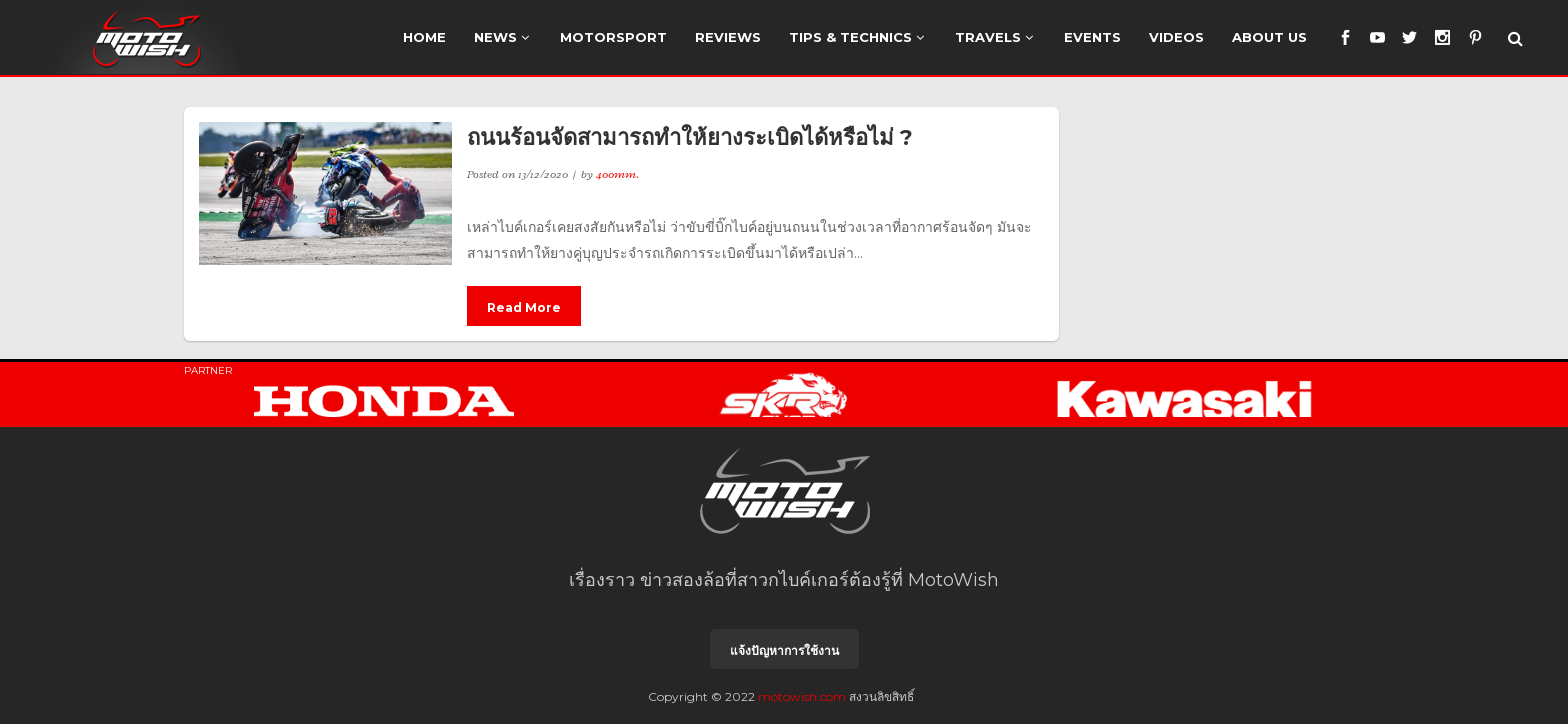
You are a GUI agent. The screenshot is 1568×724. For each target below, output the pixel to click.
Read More (524, 307)
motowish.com (802, 696)
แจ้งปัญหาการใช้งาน (784, 650)
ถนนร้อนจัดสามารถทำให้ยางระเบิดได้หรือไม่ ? (690, 137)
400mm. (617, 174)
